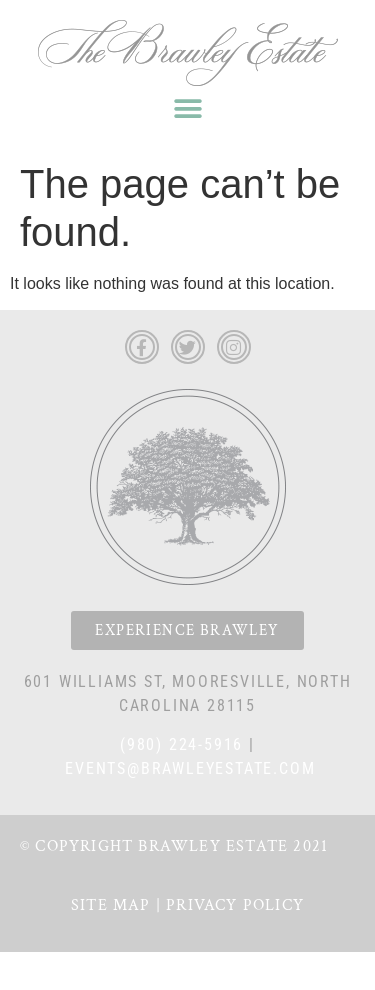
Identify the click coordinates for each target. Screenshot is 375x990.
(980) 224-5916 (181, 744)
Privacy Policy (235, 905)
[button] (187, 108)
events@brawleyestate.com (190, 768)
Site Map (111, 905)
